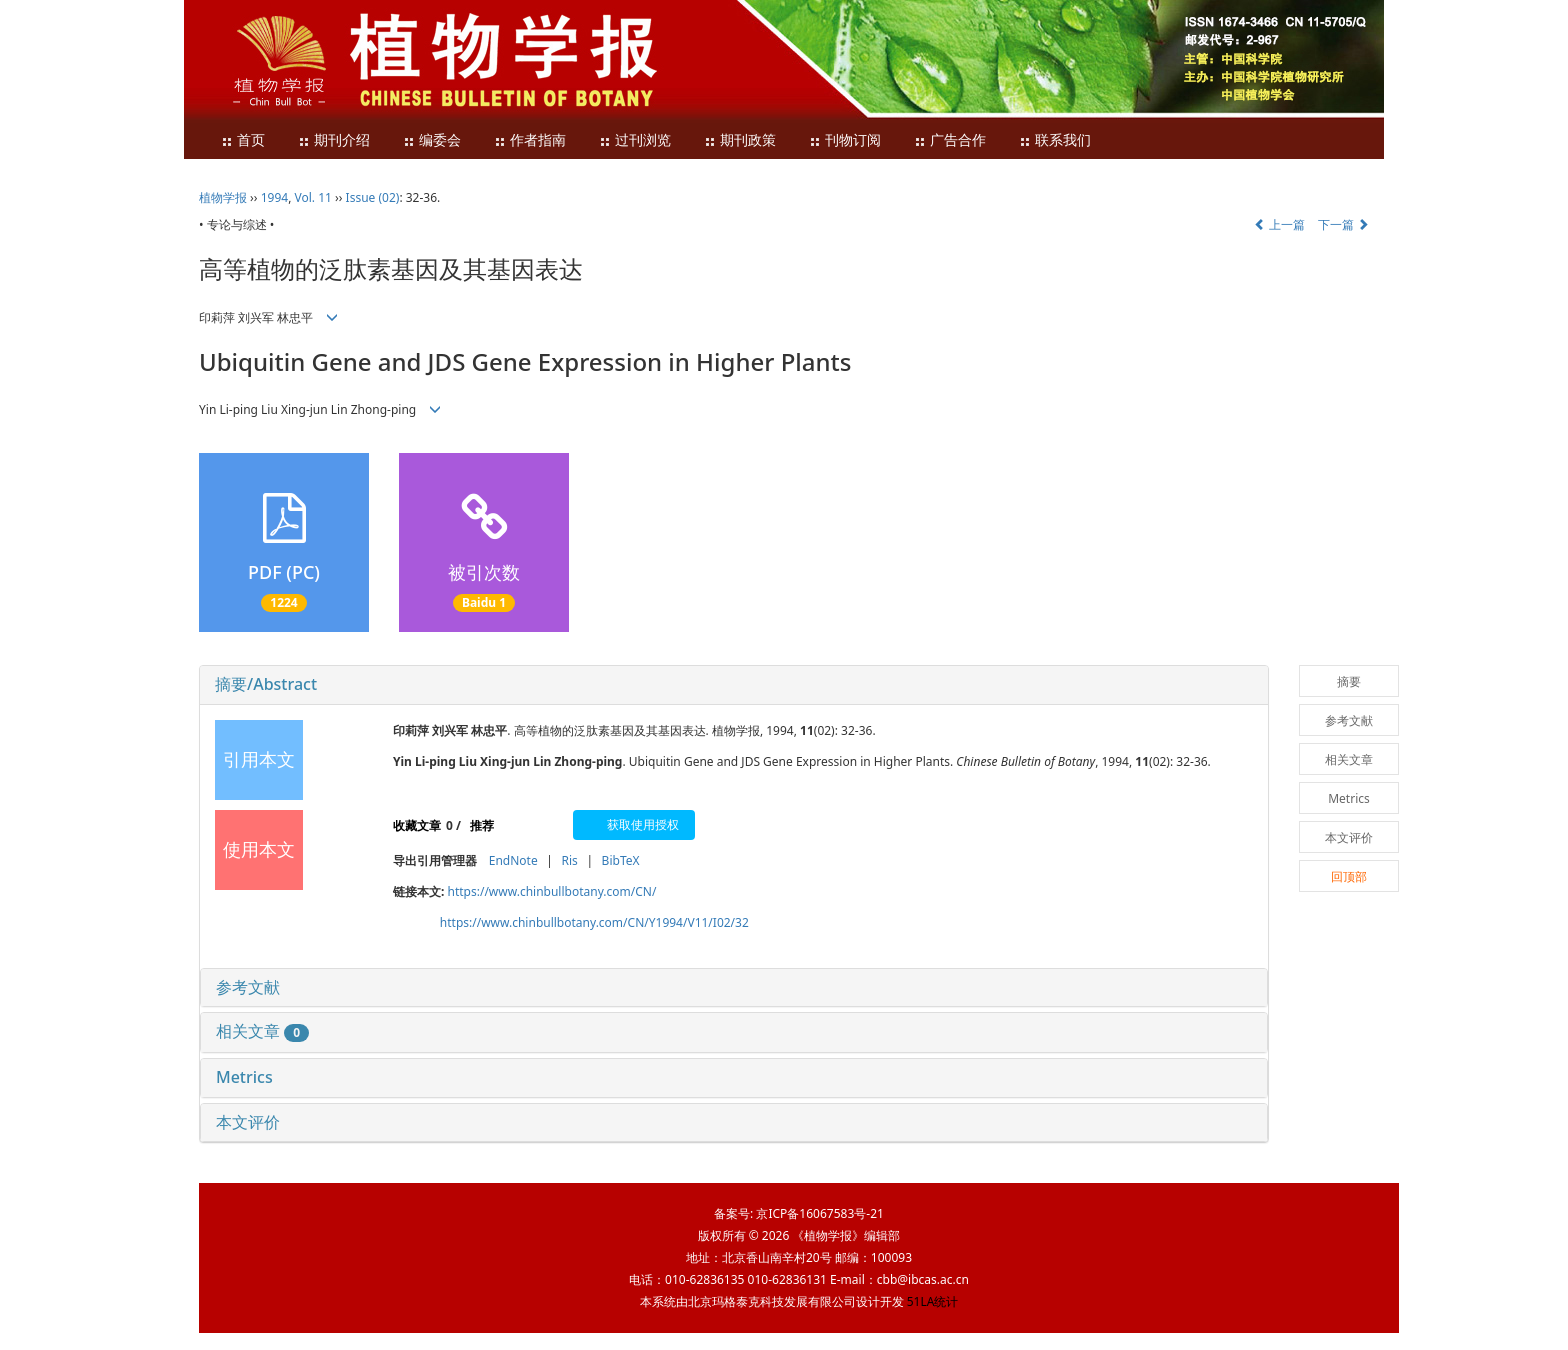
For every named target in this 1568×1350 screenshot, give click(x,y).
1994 (274, 197)
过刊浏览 (635, 140)
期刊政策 (740, 140)
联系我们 (1055, 140)
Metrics (244, 1077)
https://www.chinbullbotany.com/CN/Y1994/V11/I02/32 (594, 922)
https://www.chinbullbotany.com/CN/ (552, 891)
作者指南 (530, 140)
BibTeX (621, 860)
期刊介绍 (334, 140)
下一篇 (1343, 224)
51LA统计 (933, 1301)
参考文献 (248, 987)
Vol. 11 (313, 197)
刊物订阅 (845, 140)
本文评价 (248, 1122)
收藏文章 (417, 825)
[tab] (734, 685)
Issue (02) (373, 197)
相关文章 (262, 1031)
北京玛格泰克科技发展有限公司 (772, 1301)
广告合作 (950, 140)
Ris (569, 860)
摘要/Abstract (266, 684)
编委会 (432, 140)
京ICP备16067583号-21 (819, 1213)
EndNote (513, 860)
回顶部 (1349, 876)
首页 (243, 140)
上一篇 (1279, 224)
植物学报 (223, 197)
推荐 (482, 825)
